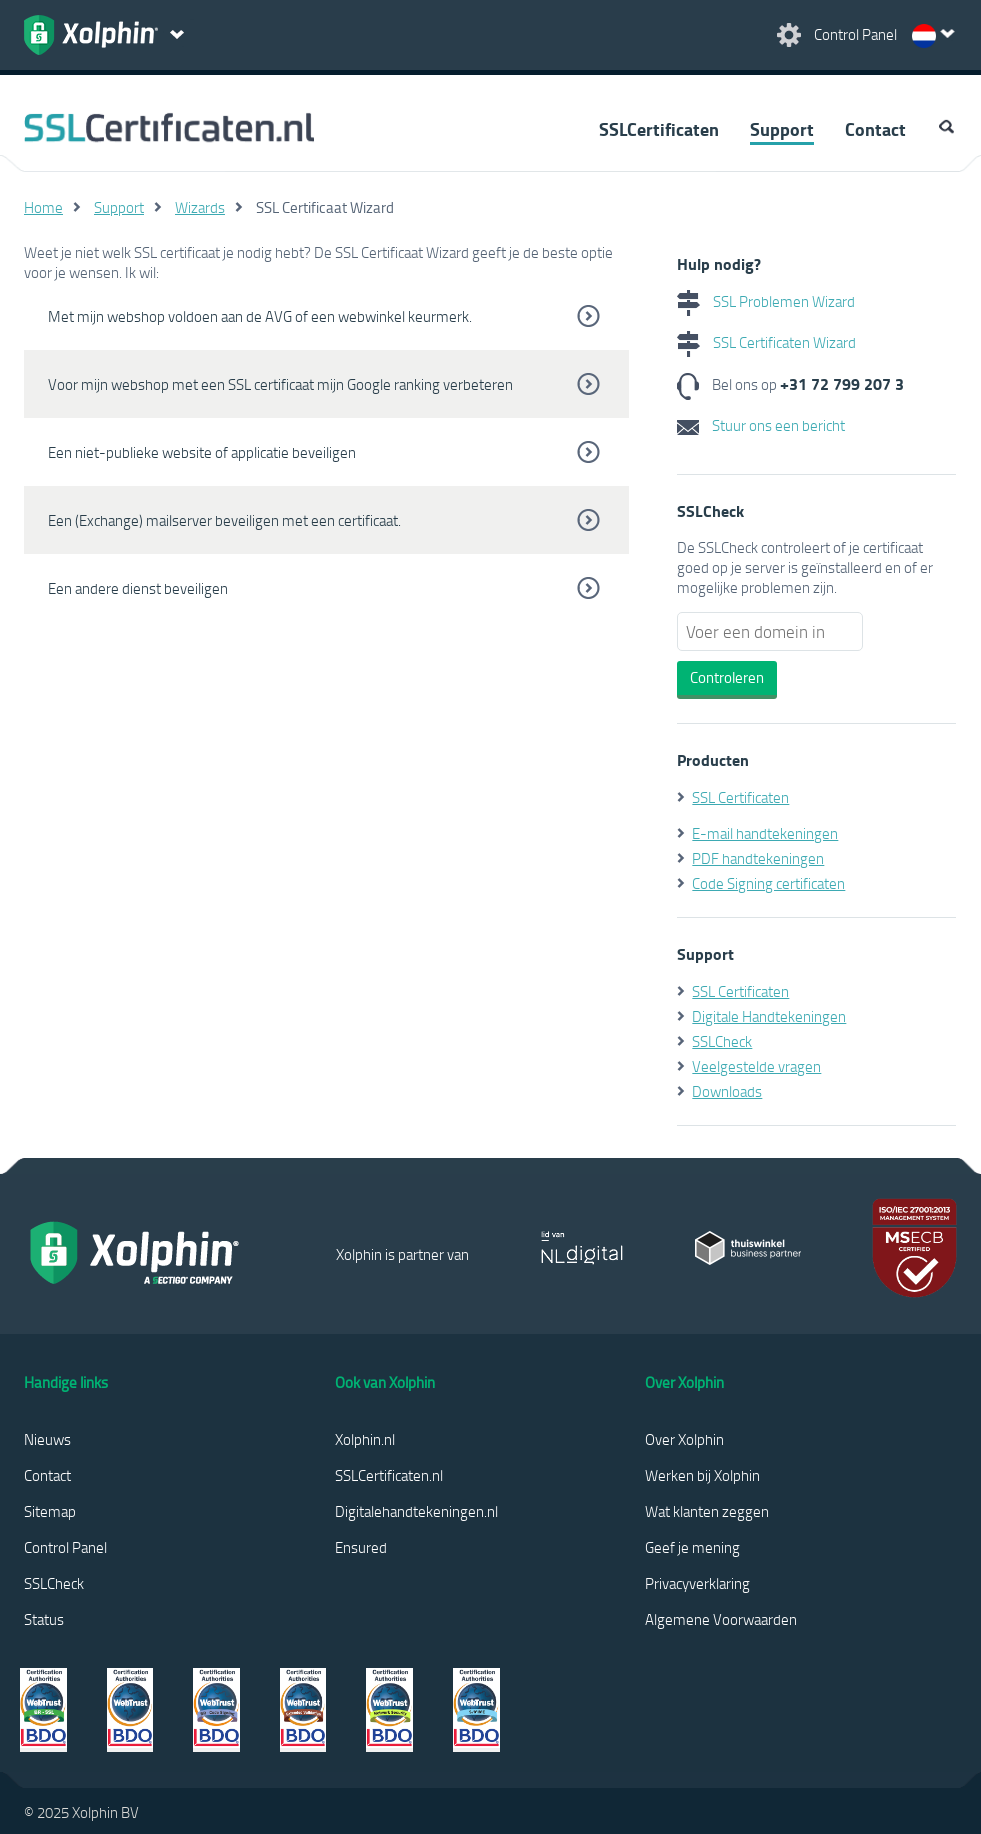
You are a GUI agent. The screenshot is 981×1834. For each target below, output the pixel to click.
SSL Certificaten (740, 797)
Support (782, 129)
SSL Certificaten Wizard (766, 342)
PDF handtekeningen (758, 858)
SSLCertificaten (659, 129)
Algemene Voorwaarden (721, 1619)
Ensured (361, 1547)
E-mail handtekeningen (765, 833)
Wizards (200, 207)
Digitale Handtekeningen (769, 1016)
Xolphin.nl (365, 1439)
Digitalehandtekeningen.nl (416, 1511)
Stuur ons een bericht (761, 425)
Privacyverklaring (697, 1583)
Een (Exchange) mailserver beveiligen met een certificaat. (224, 520)
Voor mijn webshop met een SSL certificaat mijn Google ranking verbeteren (280, 384)
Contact (875, 129)
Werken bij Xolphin (702, 1475)
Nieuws (47, 1439)
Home (43, 207)
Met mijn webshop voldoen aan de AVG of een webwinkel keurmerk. (260, 316)
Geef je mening (692, 1547)
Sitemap (50, 1511)
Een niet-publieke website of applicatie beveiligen (202, 452)
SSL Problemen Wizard (766, 301)
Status (44, 1619)
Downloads (727, 1091)
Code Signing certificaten (768, 883)
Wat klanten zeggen (707, 1511)
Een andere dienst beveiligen (138, 588)
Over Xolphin (684, 1439)
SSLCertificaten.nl (389, 1475)
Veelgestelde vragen (756, 1066)
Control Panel (65, 1547)
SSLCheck (722, 1041)
